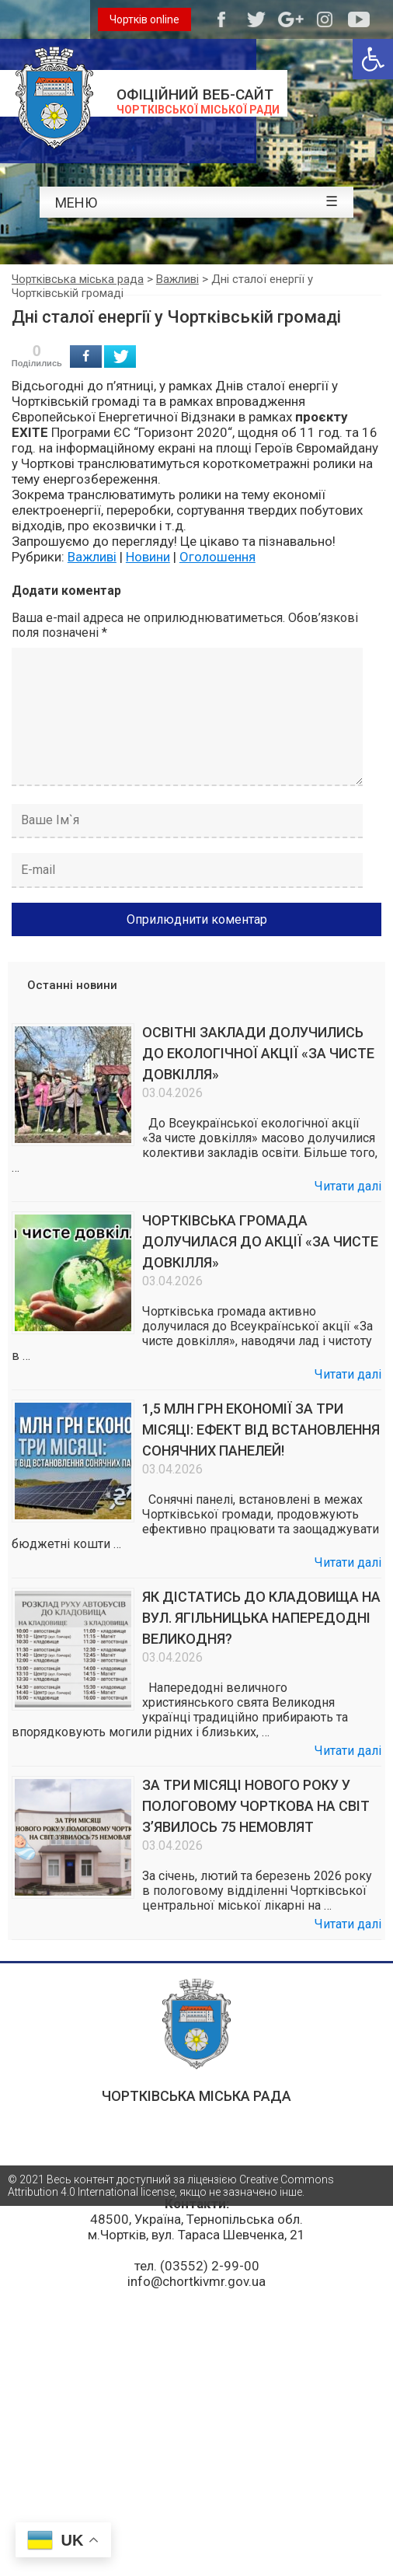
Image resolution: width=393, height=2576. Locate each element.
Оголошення (217, 556)
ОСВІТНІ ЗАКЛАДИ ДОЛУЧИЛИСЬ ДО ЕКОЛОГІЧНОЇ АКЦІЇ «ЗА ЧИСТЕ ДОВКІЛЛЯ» (258, 1053)
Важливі (92, 556)
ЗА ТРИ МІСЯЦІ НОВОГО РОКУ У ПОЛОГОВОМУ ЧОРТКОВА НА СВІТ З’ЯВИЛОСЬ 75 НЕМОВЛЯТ (256, 1806)
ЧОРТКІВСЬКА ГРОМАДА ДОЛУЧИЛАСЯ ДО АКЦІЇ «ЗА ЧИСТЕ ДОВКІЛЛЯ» (260, 1241)
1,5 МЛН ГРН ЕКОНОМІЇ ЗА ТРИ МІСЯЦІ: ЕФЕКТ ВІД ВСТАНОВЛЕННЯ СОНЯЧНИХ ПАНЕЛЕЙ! (261, 1429)
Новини (148, 556)
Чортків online (144, 19)
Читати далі (348, 1186)
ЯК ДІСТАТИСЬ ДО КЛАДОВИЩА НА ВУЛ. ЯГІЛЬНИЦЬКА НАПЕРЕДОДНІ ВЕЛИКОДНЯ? (261, 1618)
